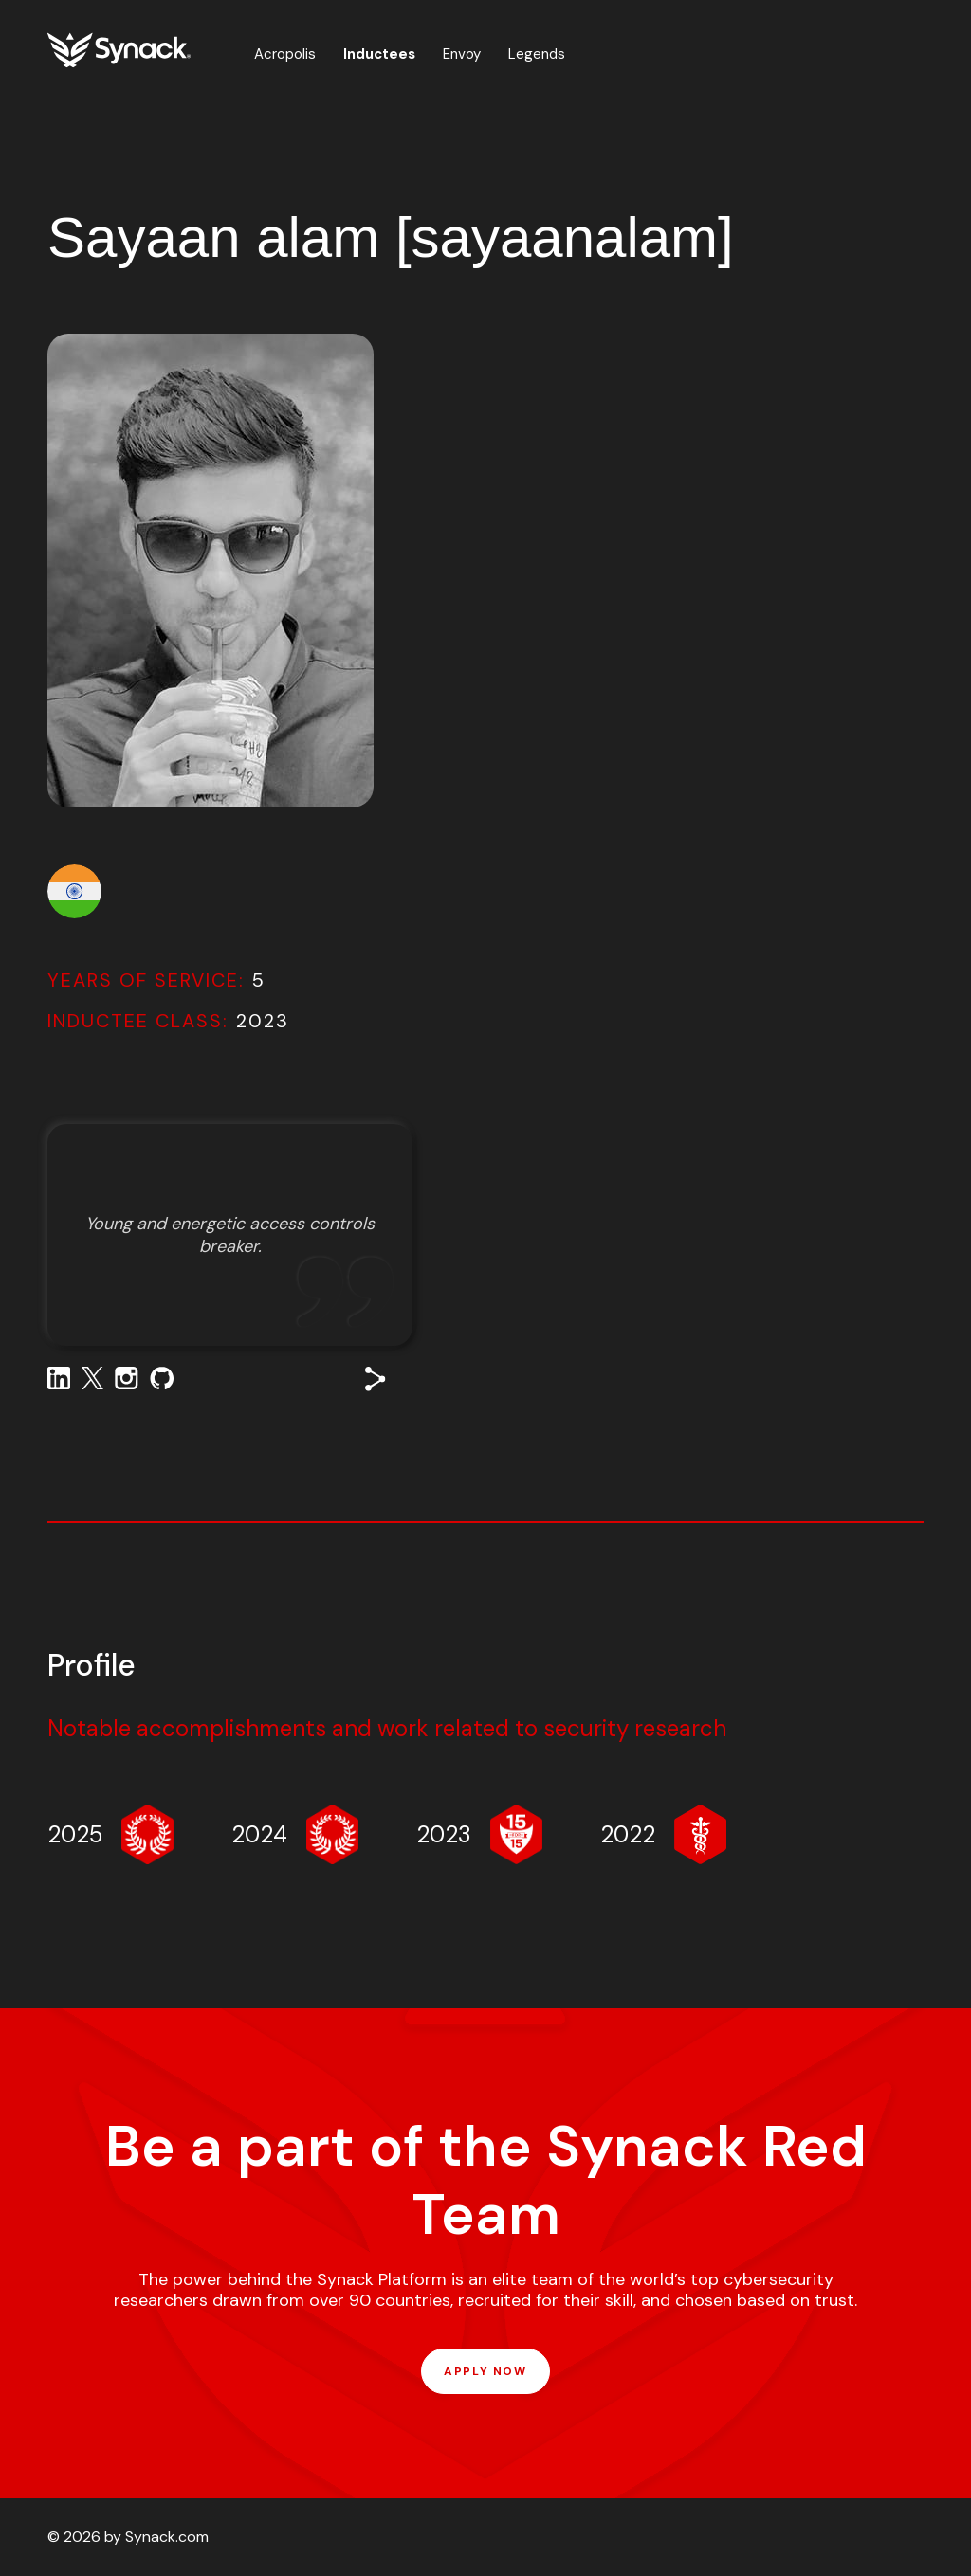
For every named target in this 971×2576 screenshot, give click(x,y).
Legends (536, 54)
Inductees (379, 54)
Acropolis (285, 54)
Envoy (462, 54)
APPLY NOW (485, 2371)
